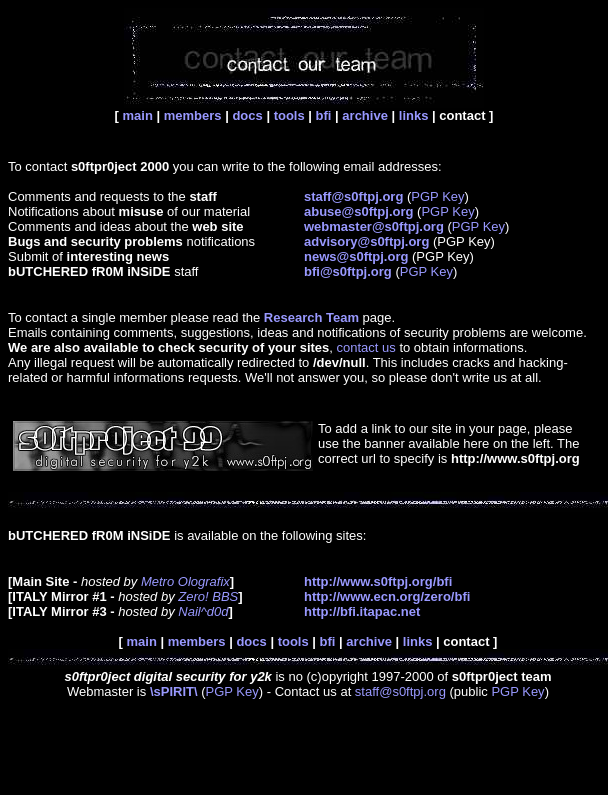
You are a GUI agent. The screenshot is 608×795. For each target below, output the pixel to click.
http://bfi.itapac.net (362, 611)
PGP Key (437, 196)
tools (289, 115)
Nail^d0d (203, 611)
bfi (324, 115)
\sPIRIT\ (174, 691)
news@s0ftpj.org (356, 256)
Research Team (311, 317)
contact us (366, 347)
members (193, 115)
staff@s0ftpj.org (400, 691)
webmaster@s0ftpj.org (374, 226)
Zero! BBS (208, 596)
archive (365, 115)
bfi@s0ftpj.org (348, 271)
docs (247, 115)
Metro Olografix (185, 581)
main (138, 115)
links (414, 115)
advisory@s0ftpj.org (366, 241)
